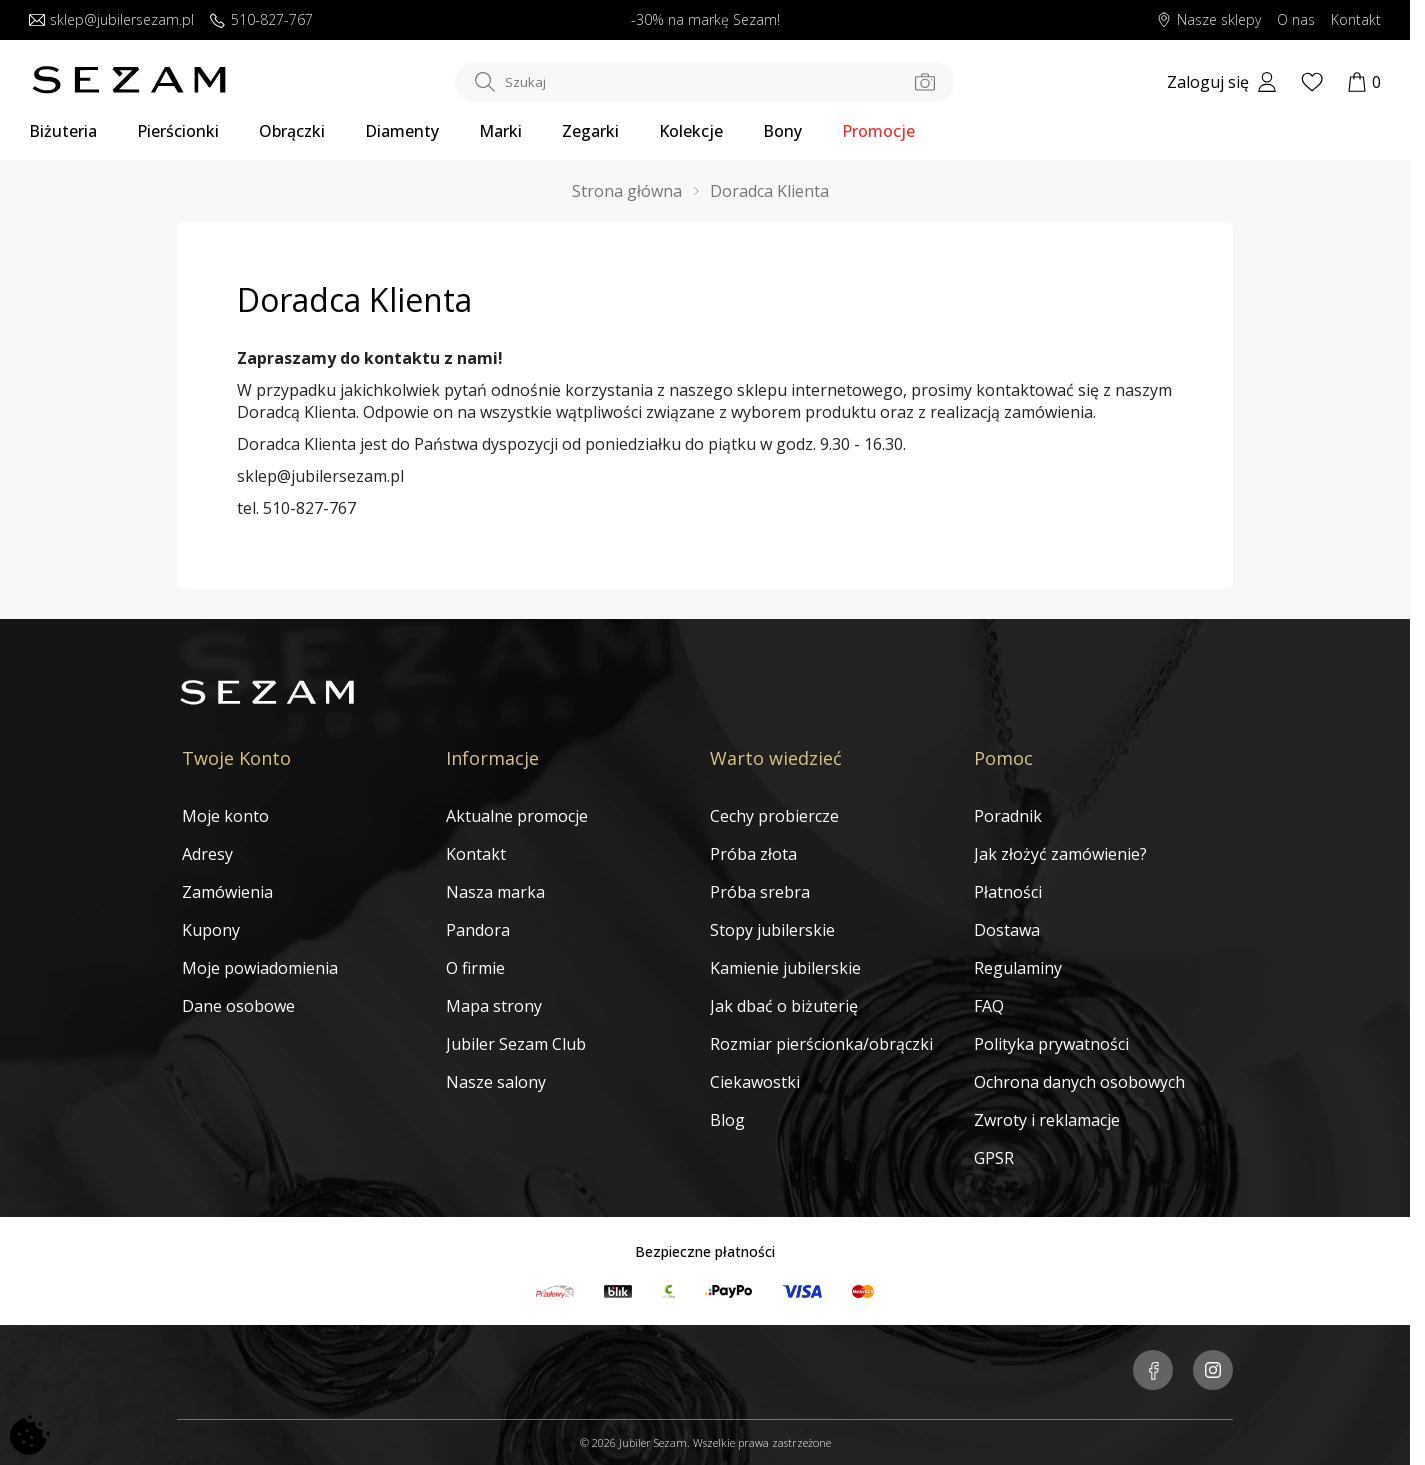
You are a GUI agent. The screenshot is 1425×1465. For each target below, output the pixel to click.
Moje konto (225, 816)
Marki (500, 131)
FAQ (989, 1006)
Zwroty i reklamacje (1047, 1120)
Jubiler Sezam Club (516, 1044)
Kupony (211, 930)
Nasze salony (496, 1082)
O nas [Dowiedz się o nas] (1296, 20)
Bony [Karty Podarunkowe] (782, 131)
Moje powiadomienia (260, 968)
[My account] (1222, 82)
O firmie (475, 968)
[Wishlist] (1312, 82)
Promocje (878, 131)
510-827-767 (309, 508)
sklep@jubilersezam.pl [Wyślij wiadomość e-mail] (111, 20)
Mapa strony (494, 1006)
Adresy (207, 854)
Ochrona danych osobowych (1079, 1082)
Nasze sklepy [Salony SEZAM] (1208, 20)
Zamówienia (227, 892)
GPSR (994, 1158)
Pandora (478, 930)
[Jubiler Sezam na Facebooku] (1153, 1372)
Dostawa (1007, 930)
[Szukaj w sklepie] (705, 82)
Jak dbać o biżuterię (784, 1006)
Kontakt (476, 854)
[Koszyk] (1364, 82)
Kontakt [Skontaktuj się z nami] (1356, 20)
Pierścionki (178, 131)
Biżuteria (63, 131)
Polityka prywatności (1051, 1044)
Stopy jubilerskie (772, 930)
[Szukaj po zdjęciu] (925, 82)
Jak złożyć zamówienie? (1060, 854)
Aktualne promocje (517, 816)
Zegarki (590, 131)
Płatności (1008, 892)
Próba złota (753, 854)
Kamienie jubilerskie (785, 968)
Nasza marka (495, 892)
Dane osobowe (238, 1006)
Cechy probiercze (774, 816)
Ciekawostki (755, 1082)
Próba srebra (760, 892)
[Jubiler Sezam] (129, 88)
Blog (727, 1120)
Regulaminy (1018, 968)
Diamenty (402, 131)
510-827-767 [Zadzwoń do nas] (261, 20)
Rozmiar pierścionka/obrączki (821, 1044)
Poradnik (1008, 816)
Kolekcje (691, 131)
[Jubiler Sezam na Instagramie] (1213, 1372)
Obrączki (292, 131)
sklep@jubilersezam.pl (320, 476)
